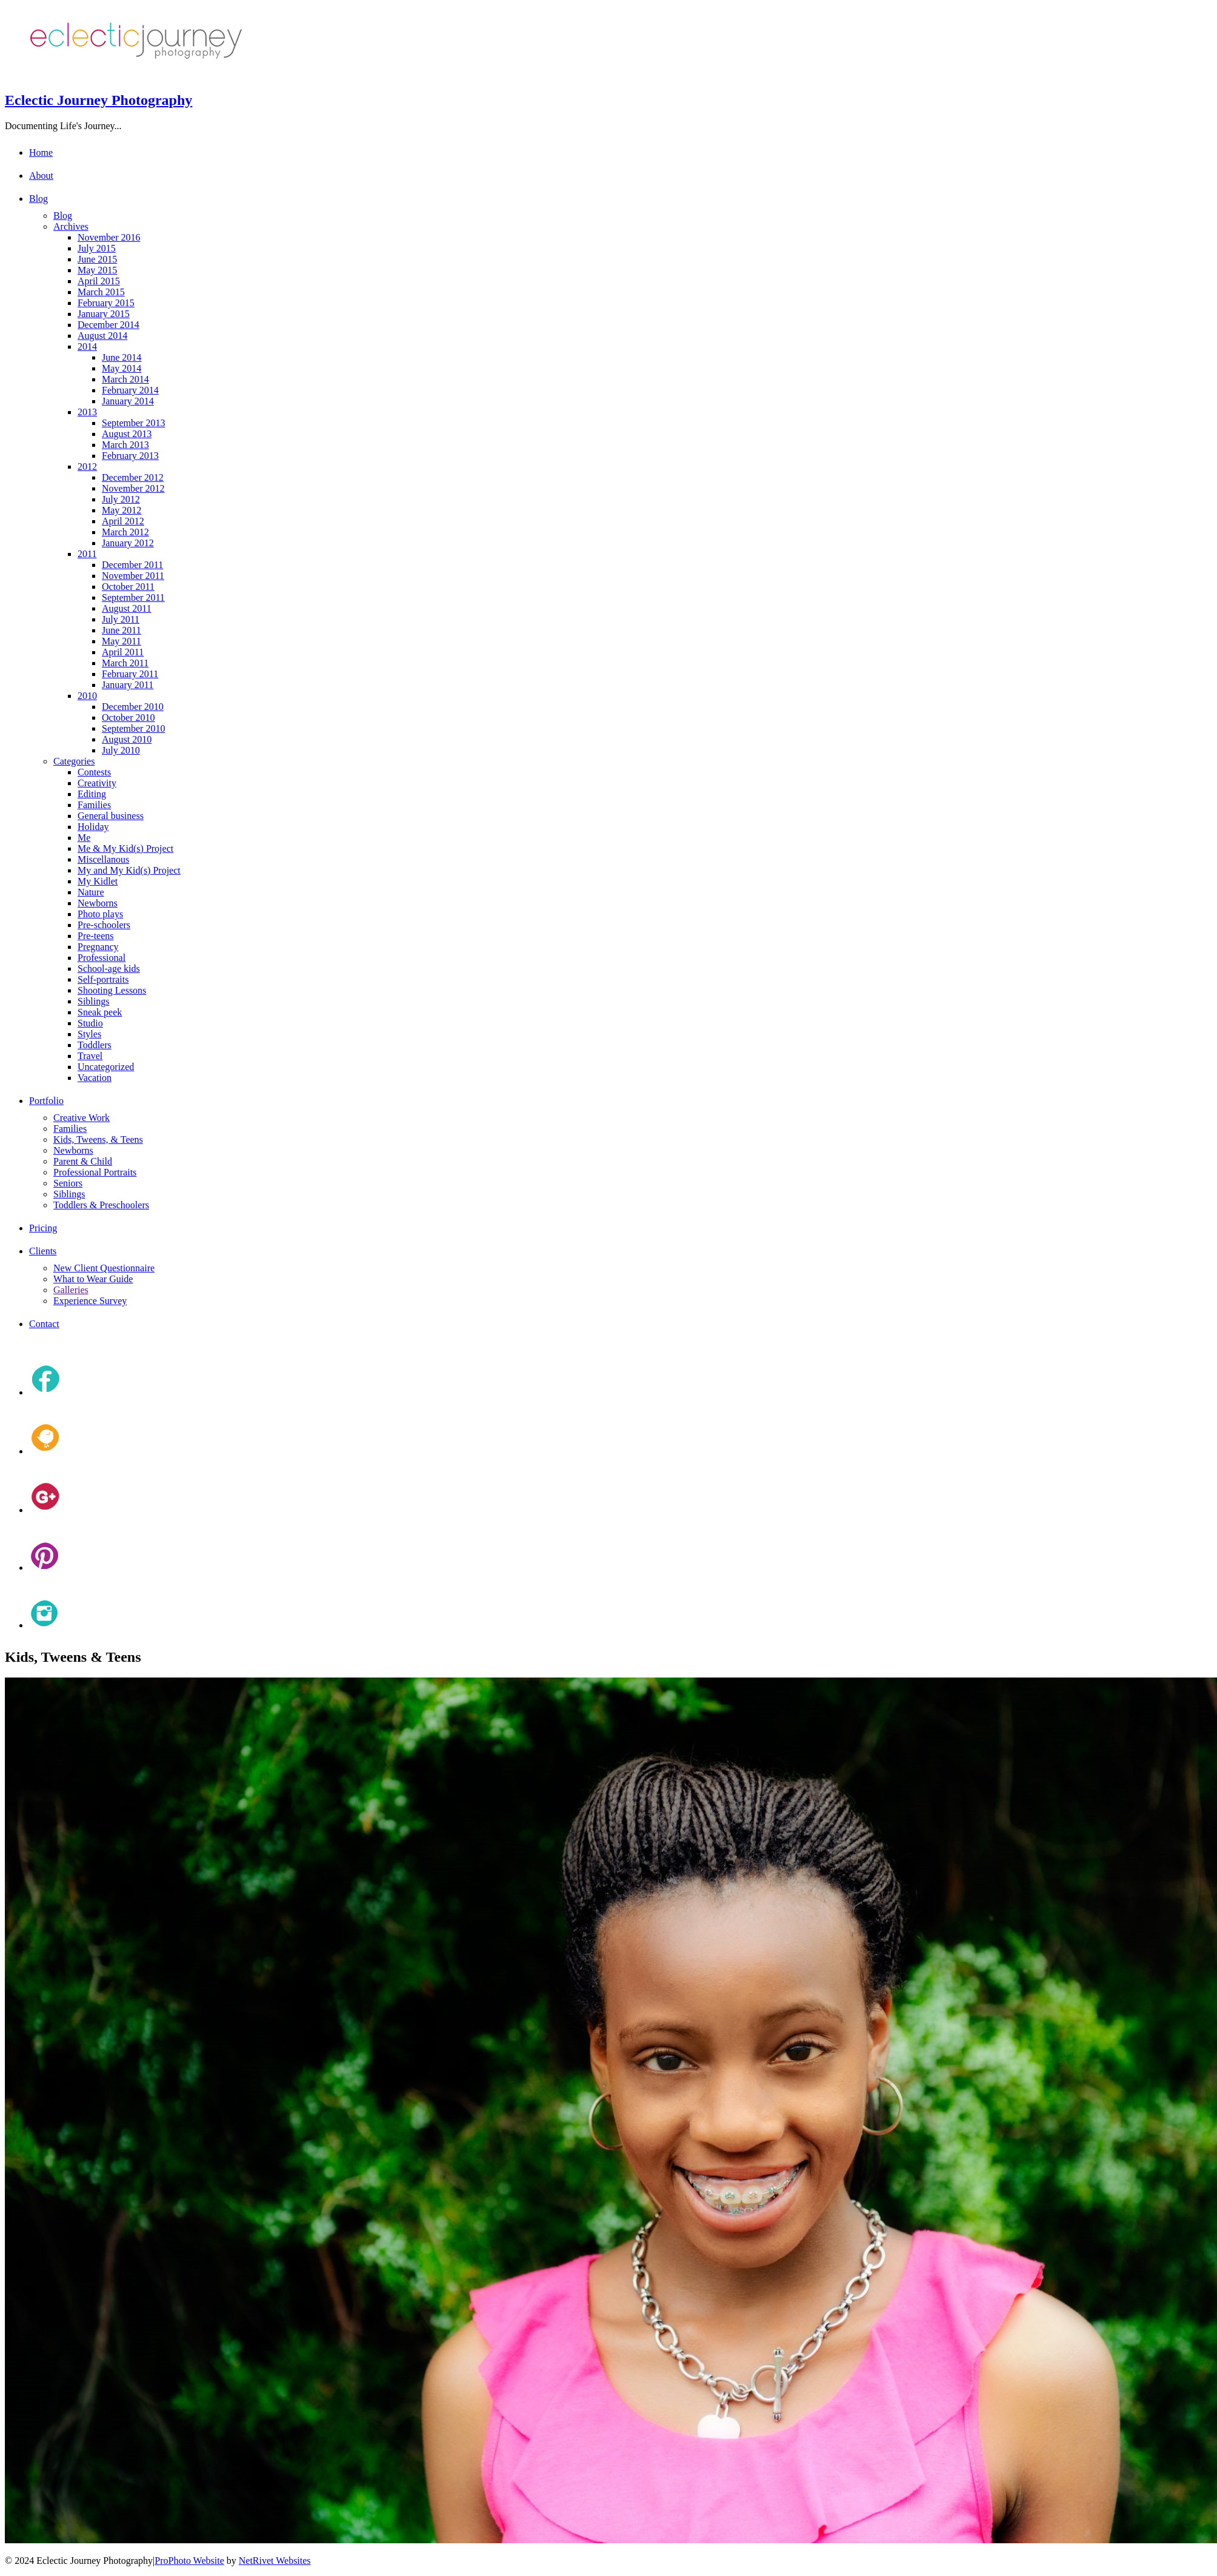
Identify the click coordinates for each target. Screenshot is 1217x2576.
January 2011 (127, 685)
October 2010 (128, 717)
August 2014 (102, 335)
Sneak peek (100, 1012)
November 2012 (133, 488)
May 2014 (121, 368)
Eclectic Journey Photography (98, 100)
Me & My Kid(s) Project (125, 848)
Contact (44, 1324)
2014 (87, 346)
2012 (87, 466)
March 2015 (101, 292)
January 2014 (128, 401)
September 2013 (133, 423)
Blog (38, 198)
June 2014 (121, 357)
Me (84, 837)
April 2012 (123, 521)
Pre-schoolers (104, 925)
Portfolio (46, 1101)
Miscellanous (103, 859)
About (41, 175)
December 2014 (108, 324)
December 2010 (133, 706)
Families (94, 805)
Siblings (93, 1001)
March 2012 (125, 532)
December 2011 (132, 565)
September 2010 (133, 728)
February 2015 (106, 303)
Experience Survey (90, 1301)
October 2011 (128, 586)
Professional (101, 957)
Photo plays (100, 914)
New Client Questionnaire (104, 1268)
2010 (87, 696)
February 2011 (130, 674)
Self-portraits (103, 979)
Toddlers (95, 1045)
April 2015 (99, 281)
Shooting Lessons (112, 990)
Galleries (70, 1290)
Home (41, 152)
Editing (92, 794)
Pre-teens (96, 936)
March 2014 (125, 379)
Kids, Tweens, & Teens (98, 1139)
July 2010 (121, 750)
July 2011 (120, 619)
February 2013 (130, 455)
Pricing (43, 1228)
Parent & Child (82, 1161)
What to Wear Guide (93, 1279)
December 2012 (133, 477)
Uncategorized (106, 1067)
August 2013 (127, 434)
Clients (42, 1251)
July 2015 (97, 248)
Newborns (98, 903)
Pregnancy (98, 947)
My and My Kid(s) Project (129, 870)
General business (111, 816)
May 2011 (121, 641)
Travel (90, 1056)
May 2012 (121, 510)
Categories (74, 761)
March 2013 (125, 445)
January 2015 (104, 314)
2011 (87, 554)
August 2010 (127, 739)
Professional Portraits (94, 1172)
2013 (87, 412)
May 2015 (97, 270)
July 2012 (121, 499)
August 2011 (127, 608)
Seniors (67, 1183)
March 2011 (125, 663)
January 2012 (128, 543)
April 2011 (123, 652)
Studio (90, 1023)
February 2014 (130, 390)
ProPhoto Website (189, 2560)
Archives (70, 226)
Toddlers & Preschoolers (101, 1205)
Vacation (95, 1077)
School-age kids (109, 968)
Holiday (93, 826)
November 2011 (133, 575)
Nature (91, 892)
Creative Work (81, 1117)
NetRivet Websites (275, 2560)
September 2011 (133, 597)
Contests (94, 772)
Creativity (97, 783)
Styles (89, 1034)
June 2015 (97, 259)
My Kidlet (98, 881)
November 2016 (109, 237)
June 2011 (121, 630)
